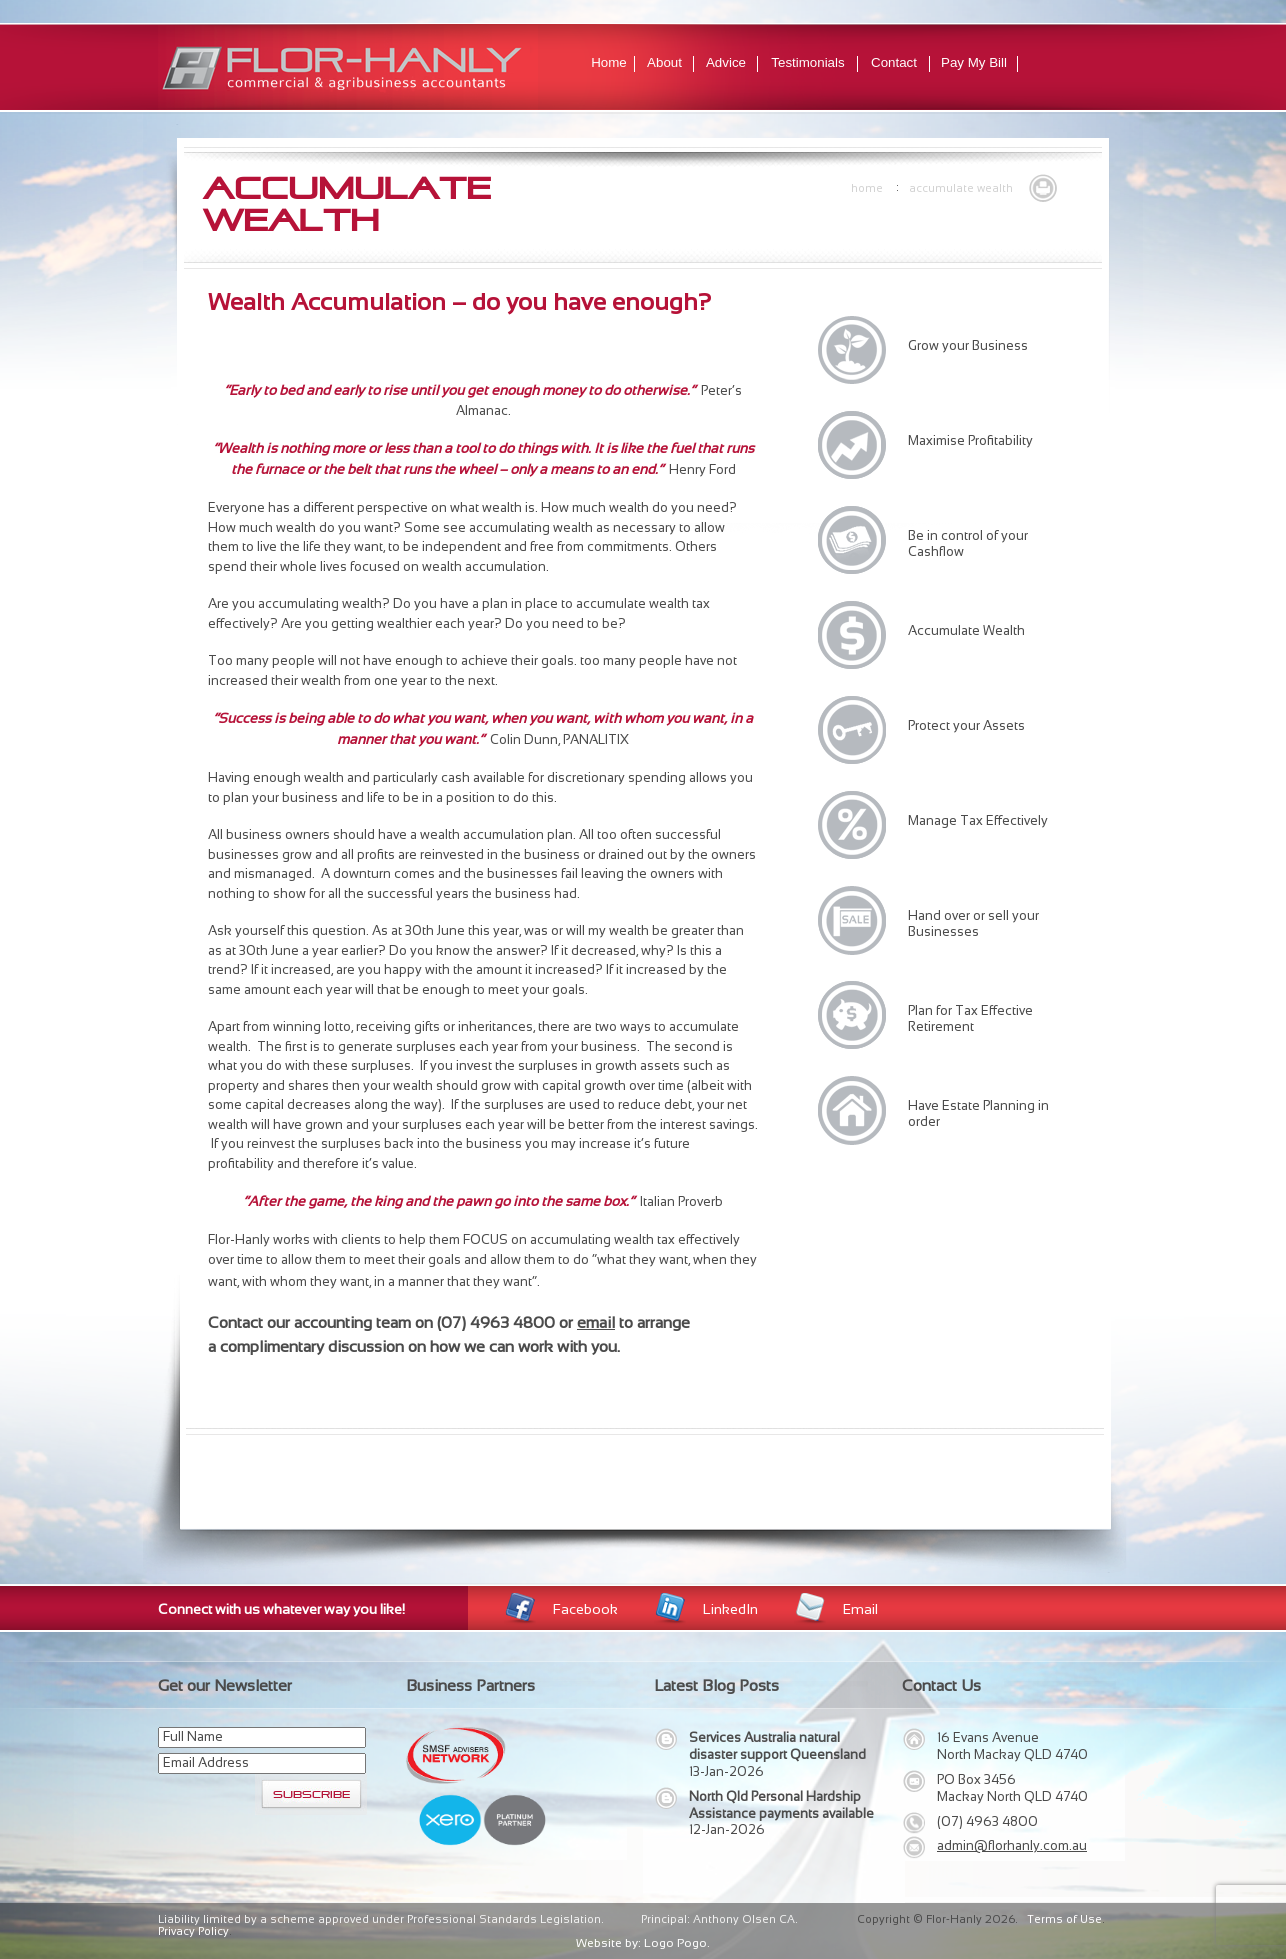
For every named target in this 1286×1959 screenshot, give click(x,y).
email (596, 1322)
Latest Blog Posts (716, 1685)
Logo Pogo (675, 1943)
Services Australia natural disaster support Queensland (777, 1746)
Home (609, 62)
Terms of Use (1064, 1919)
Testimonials (807, 62)
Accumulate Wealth (961, 188)
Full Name (193, 1736)
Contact (894, 62)
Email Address (206, 1762)
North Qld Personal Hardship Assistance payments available (781, 1805)
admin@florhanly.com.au (1012, 1845)
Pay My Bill (974, 62)
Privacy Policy (193, 1931)
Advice (726, 62)
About (664, 62)
